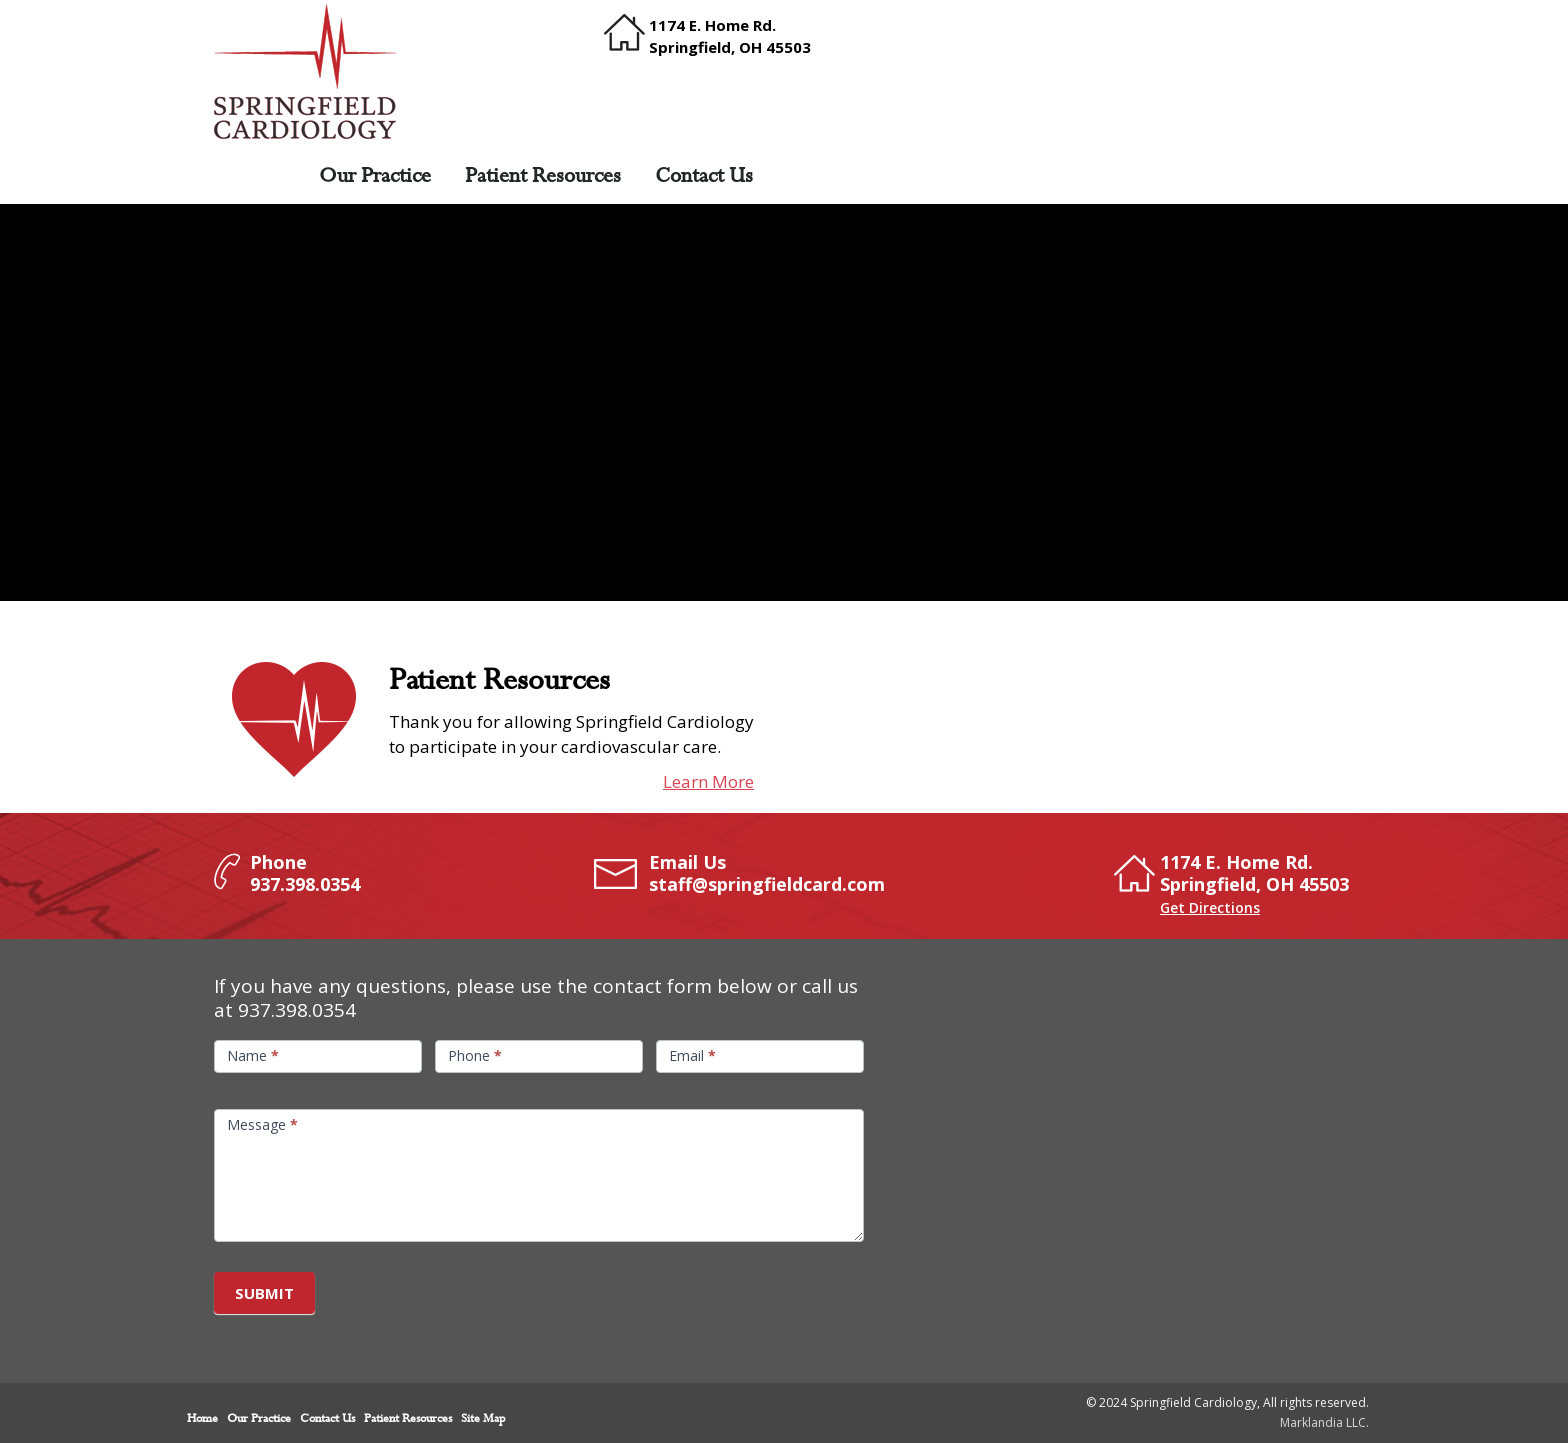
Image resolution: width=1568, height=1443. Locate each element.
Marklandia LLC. (1324, 1422)
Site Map (483, 1419)
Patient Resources (543, 176)
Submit (264, 1293)
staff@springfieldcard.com (767, 884)
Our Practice (375, 176)
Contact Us (704, 176)
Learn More (708, 781)
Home (258, 176)
